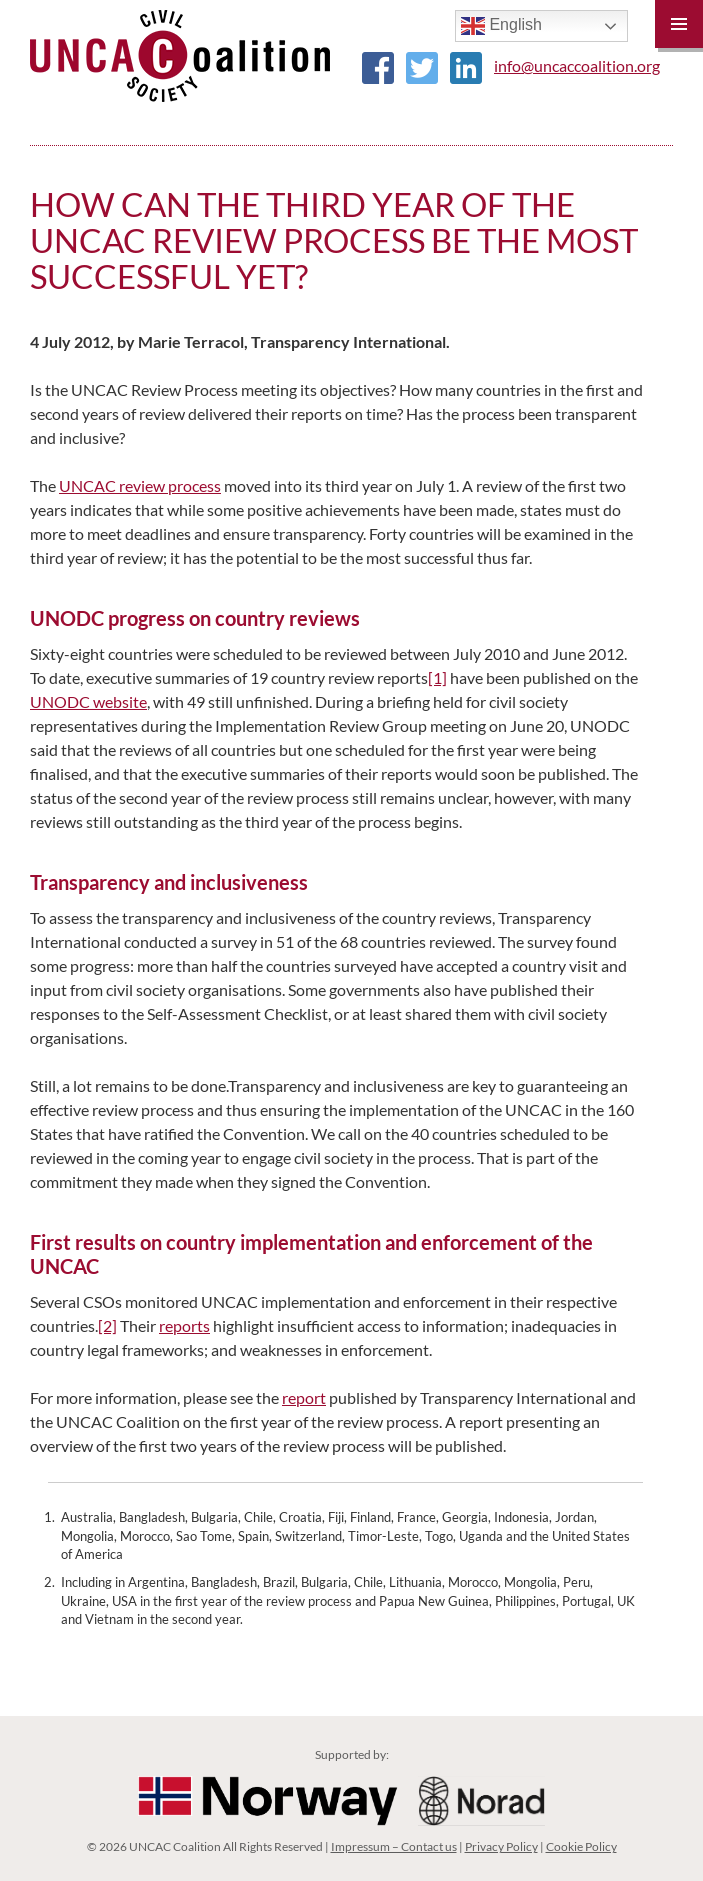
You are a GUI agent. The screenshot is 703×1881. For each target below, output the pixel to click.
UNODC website (88, 701)
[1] (437, 677)
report (304, 1397)
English (501, 26)
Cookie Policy (581, 1846)
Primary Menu (679, 24)
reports (184, 1325)
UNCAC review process (140, 485)
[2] (107, 1325)
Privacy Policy (501, 1846)
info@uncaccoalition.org (577, 65)
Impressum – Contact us (394, 1846)
